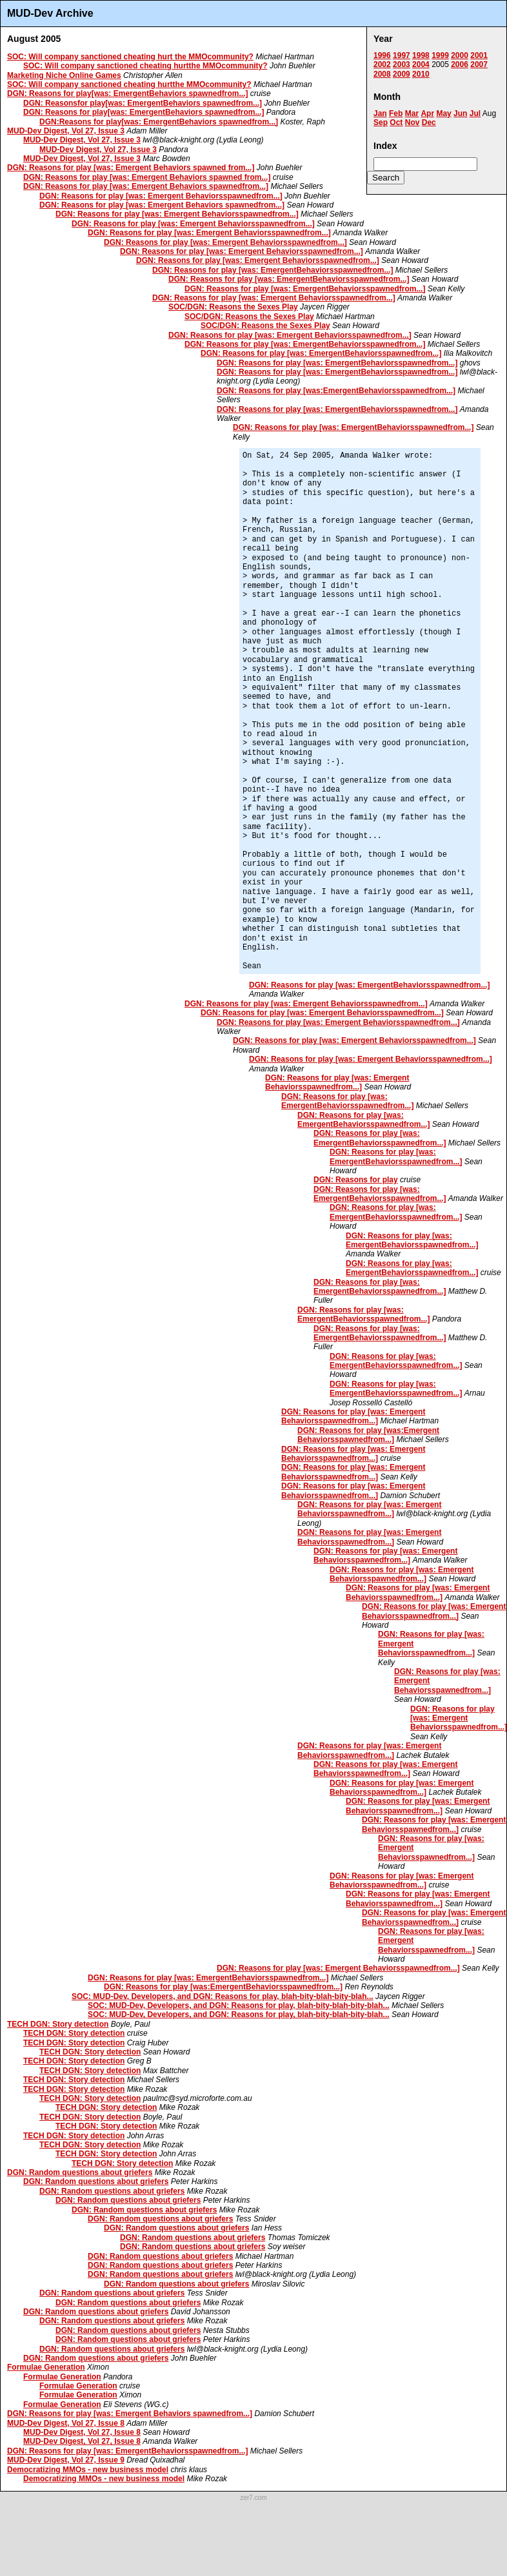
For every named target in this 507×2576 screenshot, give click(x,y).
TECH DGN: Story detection (57, 2024)
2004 (421, 64)
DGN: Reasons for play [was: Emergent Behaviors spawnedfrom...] (145, 186)
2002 (382, 64)
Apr (427, 113)
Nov (412, 122)
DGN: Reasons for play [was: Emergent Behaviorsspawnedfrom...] (161, 195)
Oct (396, 122)
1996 (382, 55)
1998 (421, 55)
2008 (382, 74)
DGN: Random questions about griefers (79, 2172)
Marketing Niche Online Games (64, 75)
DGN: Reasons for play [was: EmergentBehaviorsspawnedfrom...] (272, 270)
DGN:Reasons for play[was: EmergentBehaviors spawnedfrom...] (158, 121)
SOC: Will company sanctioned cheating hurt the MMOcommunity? (130, 56)
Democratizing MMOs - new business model (87, 2469)
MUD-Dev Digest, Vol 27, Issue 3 (65, 130)
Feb (396, 113)
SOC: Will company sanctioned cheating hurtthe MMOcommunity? (145, 65)
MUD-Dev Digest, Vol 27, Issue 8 (65, 2423)
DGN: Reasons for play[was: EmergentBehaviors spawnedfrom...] (127, 93)
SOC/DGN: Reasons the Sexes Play (233, 306)
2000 (459, 55)
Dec (429, 122)
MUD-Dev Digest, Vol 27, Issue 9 (65, 2459)
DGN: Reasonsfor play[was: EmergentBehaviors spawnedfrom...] (142, 103)
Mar (412, 113)
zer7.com (253, 2497)
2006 (459, 64)
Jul (475, 113)
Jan (380, 113)
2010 (421, 74)
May (443, 113)
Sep (380, 122)
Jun (460, 113)
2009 (401, 74)
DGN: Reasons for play (355, 1179)
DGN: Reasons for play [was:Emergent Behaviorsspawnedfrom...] (368, 1435)
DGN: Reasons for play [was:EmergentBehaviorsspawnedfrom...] (336, 390)
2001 (479, 55)
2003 (401, 64)
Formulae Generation (46, 2367)
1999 (440, 55)
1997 (401, 55)
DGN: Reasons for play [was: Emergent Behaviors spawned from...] (130, 167)
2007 (479, 64)
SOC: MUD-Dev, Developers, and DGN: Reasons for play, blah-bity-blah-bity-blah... (222, 1996)
